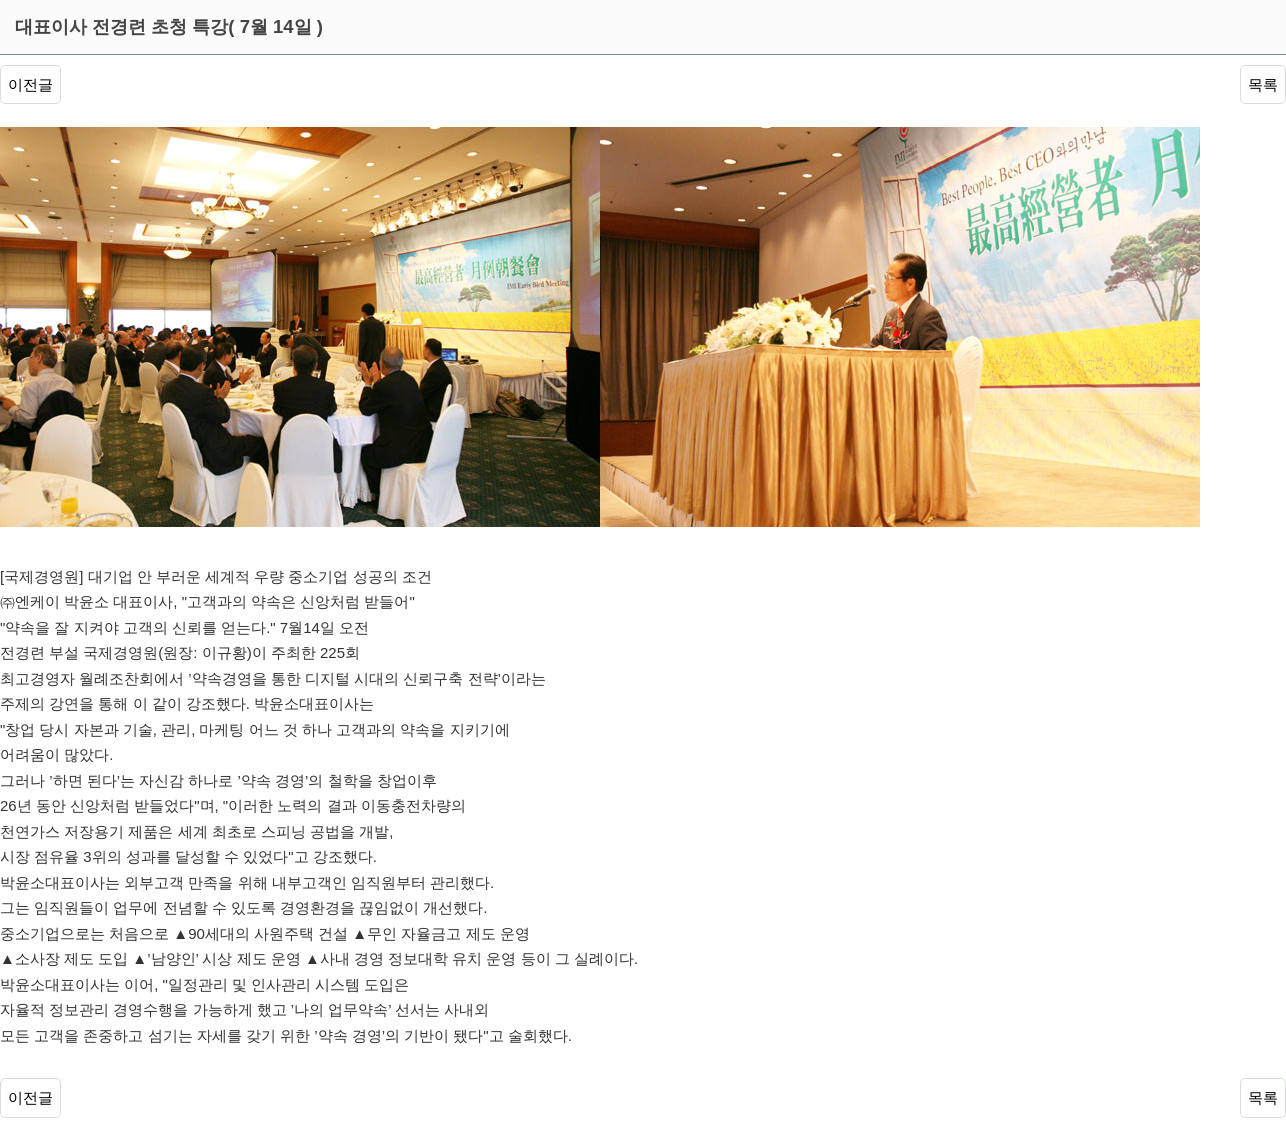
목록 (1263, 84)
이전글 (30, 84)
